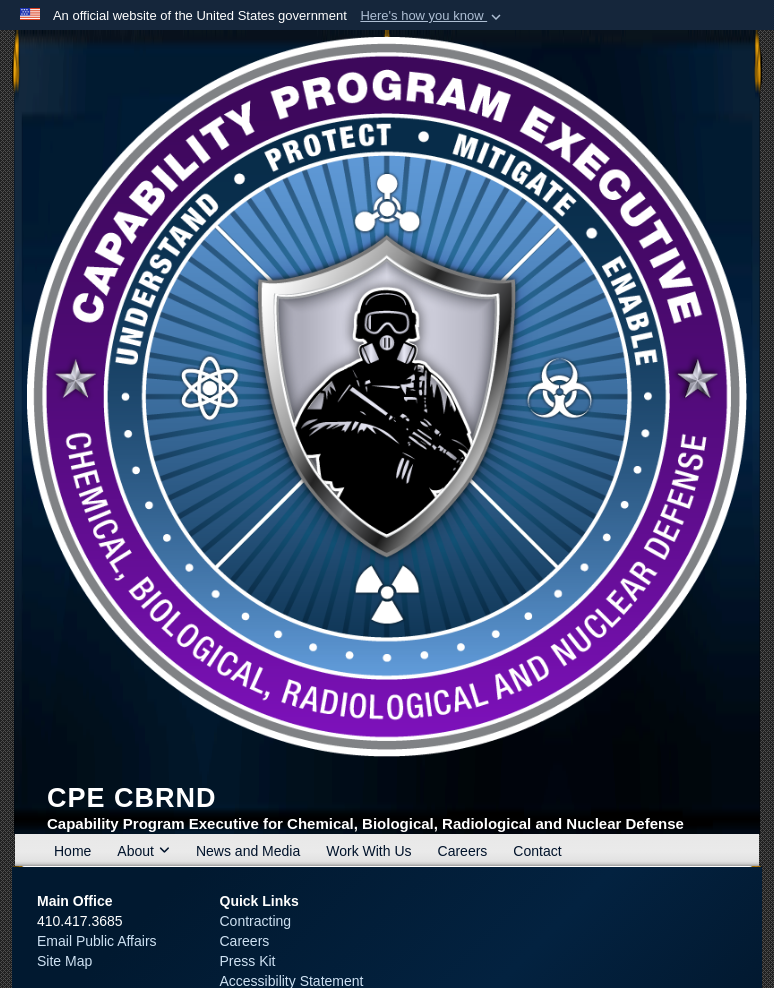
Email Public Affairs (97, 941)
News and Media (248, 851)
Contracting (256, 921)
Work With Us (368, 851)
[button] (432, 16)
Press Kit (248, 961)
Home (72, 851)
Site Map (64, 961)
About (143, 851)
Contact (537, 851)
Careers (463, 851)
